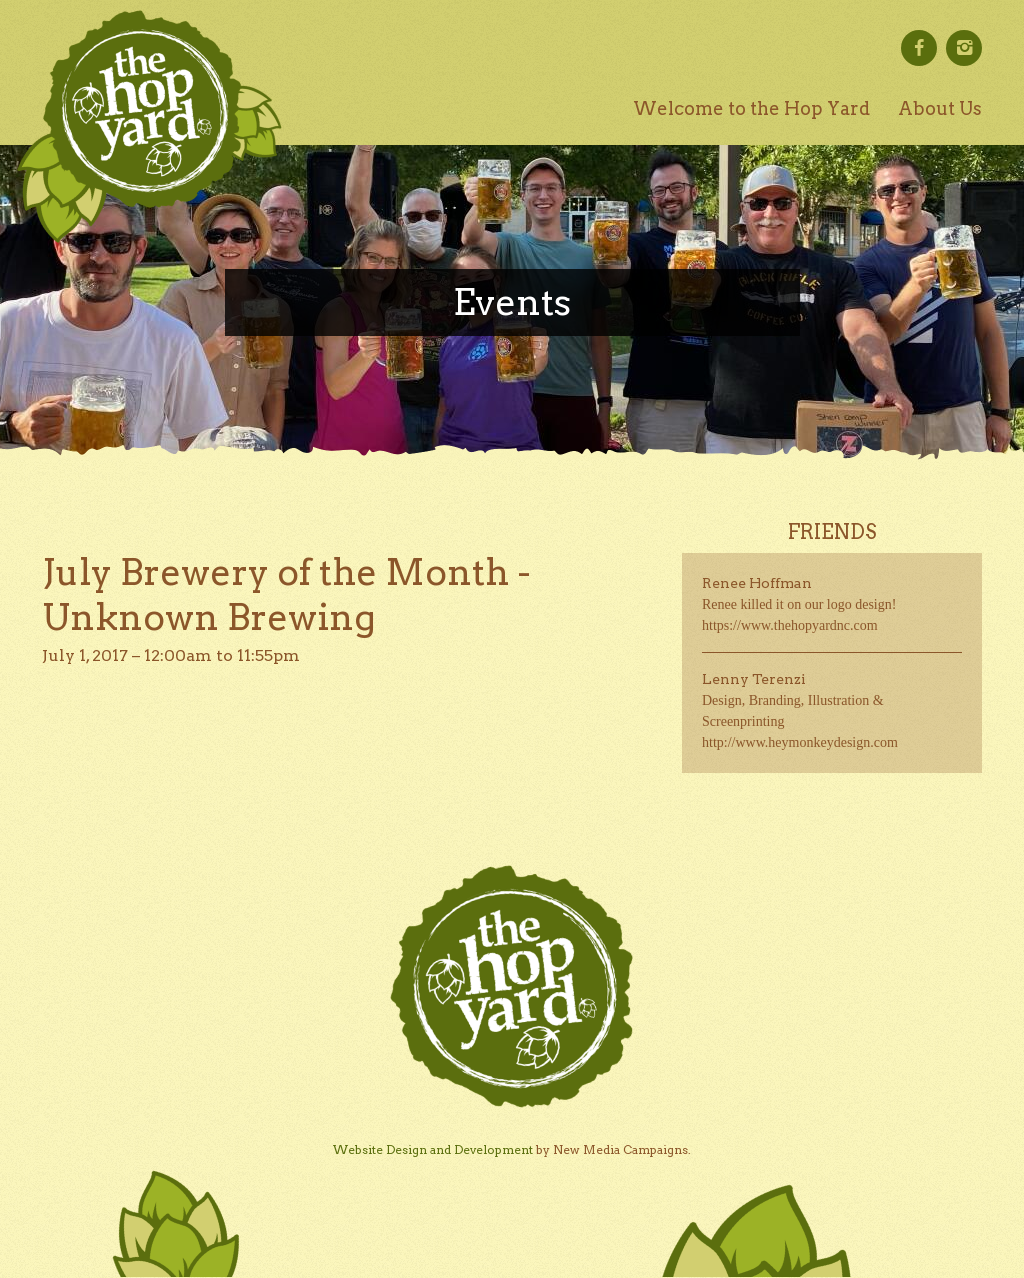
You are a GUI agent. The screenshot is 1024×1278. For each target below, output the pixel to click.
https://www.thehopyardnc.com (790, 625)
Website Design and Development (433, 1149)
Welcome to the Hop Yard (751, 108)
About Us (940, 108)
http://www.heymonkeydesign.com (800, 742)
